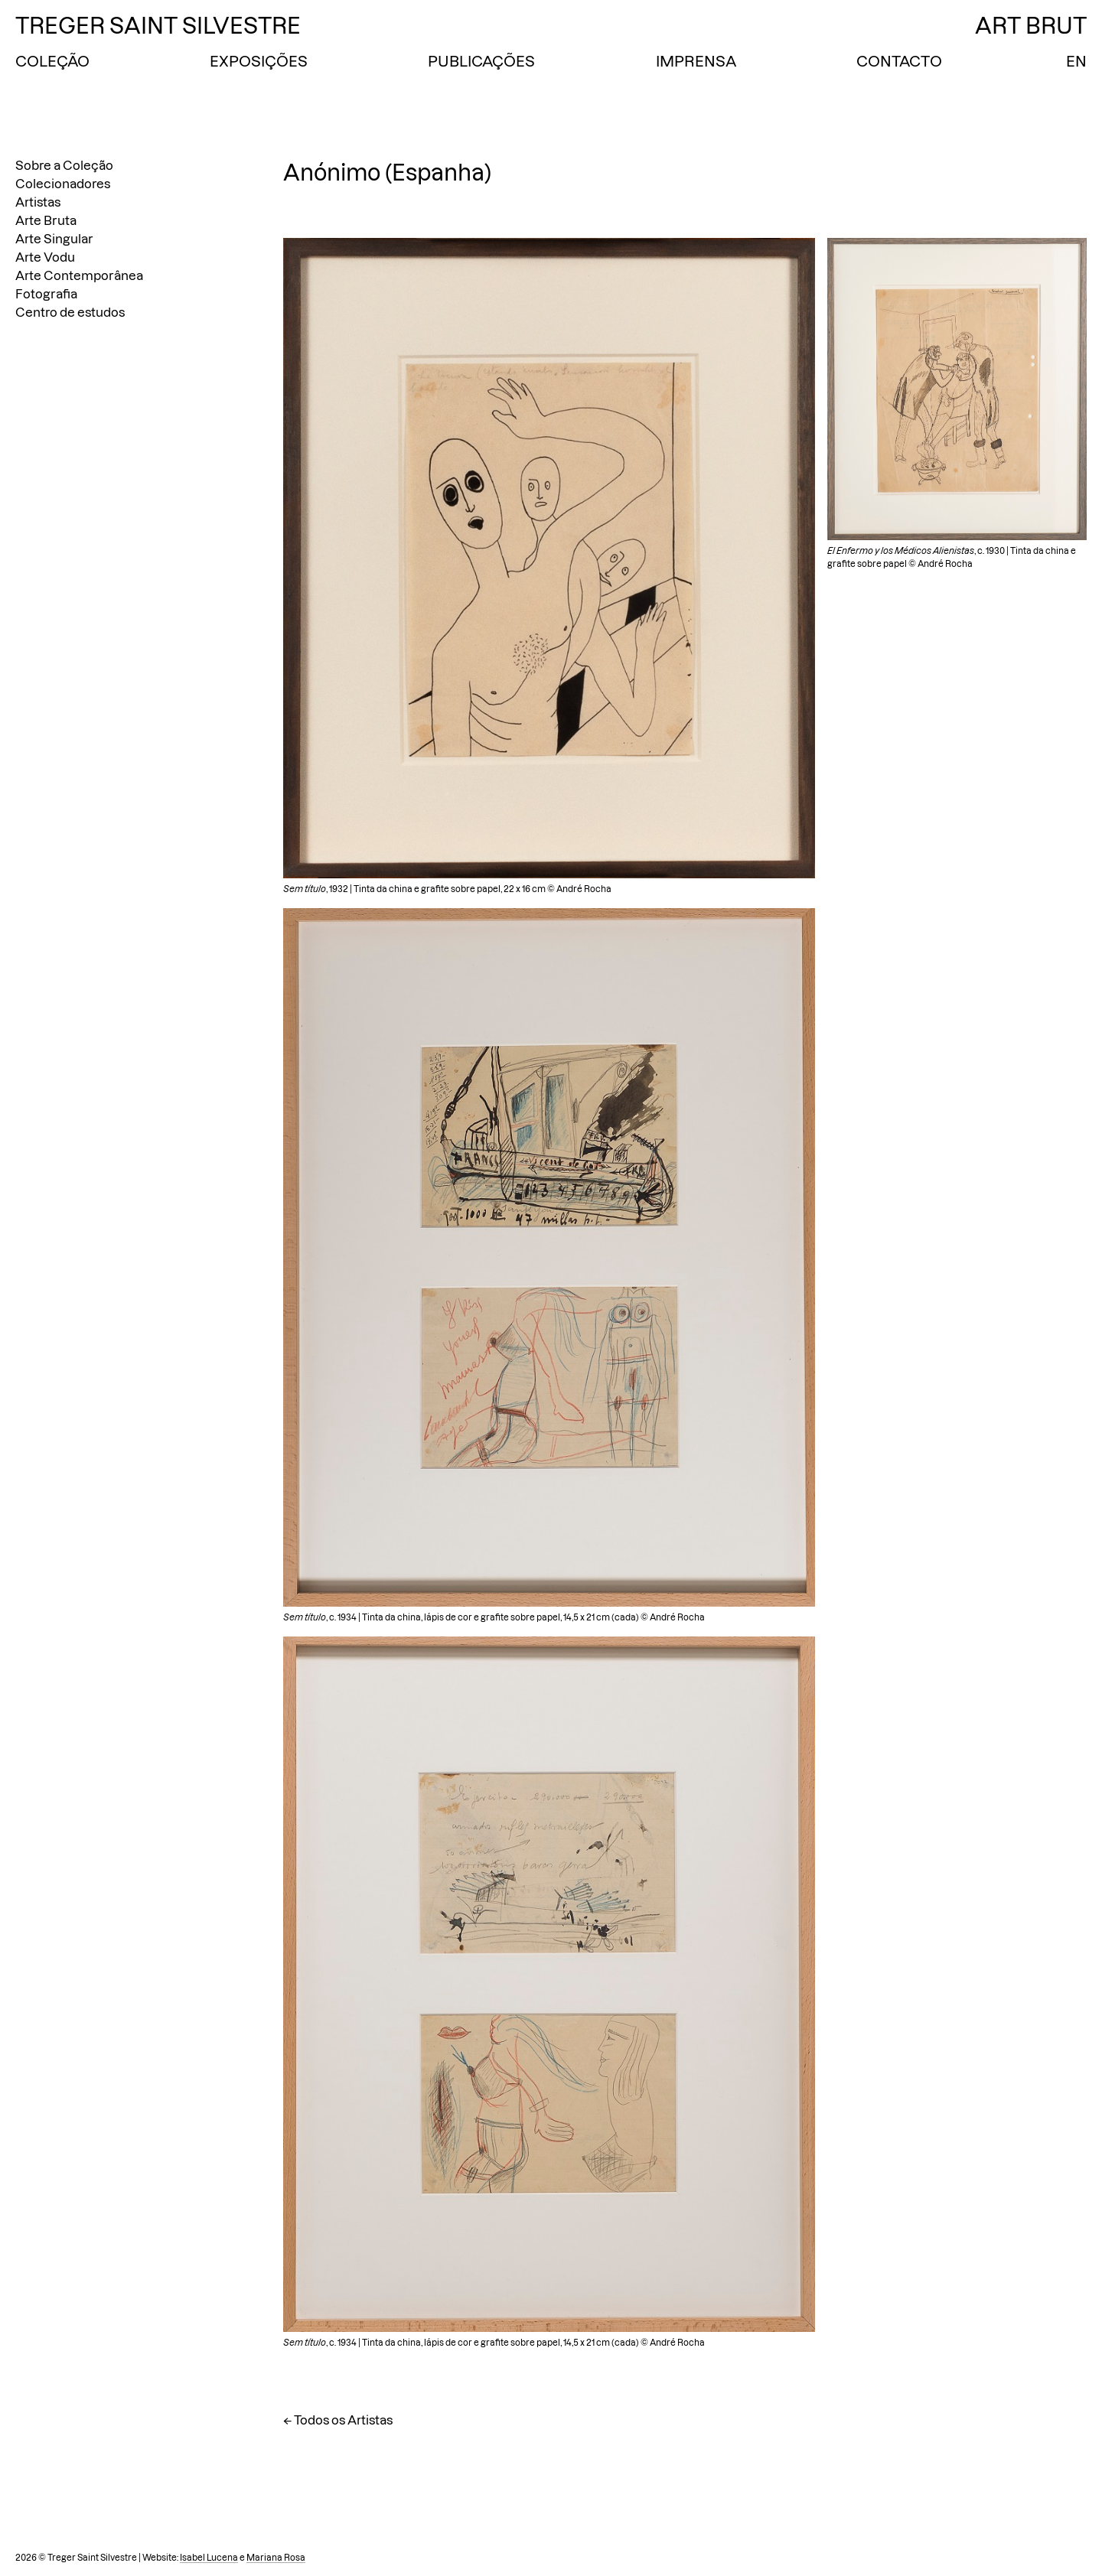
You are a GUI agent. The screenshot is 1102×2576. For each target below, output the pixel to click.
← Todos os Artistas (338, 2420)
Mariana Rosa (275, 2557)
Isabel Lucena (209, 2557)
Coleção (52, 61)
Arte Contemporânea (79, 275)
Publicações (481, 61)
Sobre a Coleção (64, 165)
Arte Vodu (45, 257)
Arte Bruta (46, 220)
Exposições (259, 61)
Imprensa (696, 61)
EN (1076, 61)
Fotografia (46, 294)
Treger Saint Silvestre (158, 25)
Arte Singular (54, 239)
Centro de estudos (70, 312)
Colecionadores (62, 184)
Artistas (37, 202)
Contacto (899, 61)
